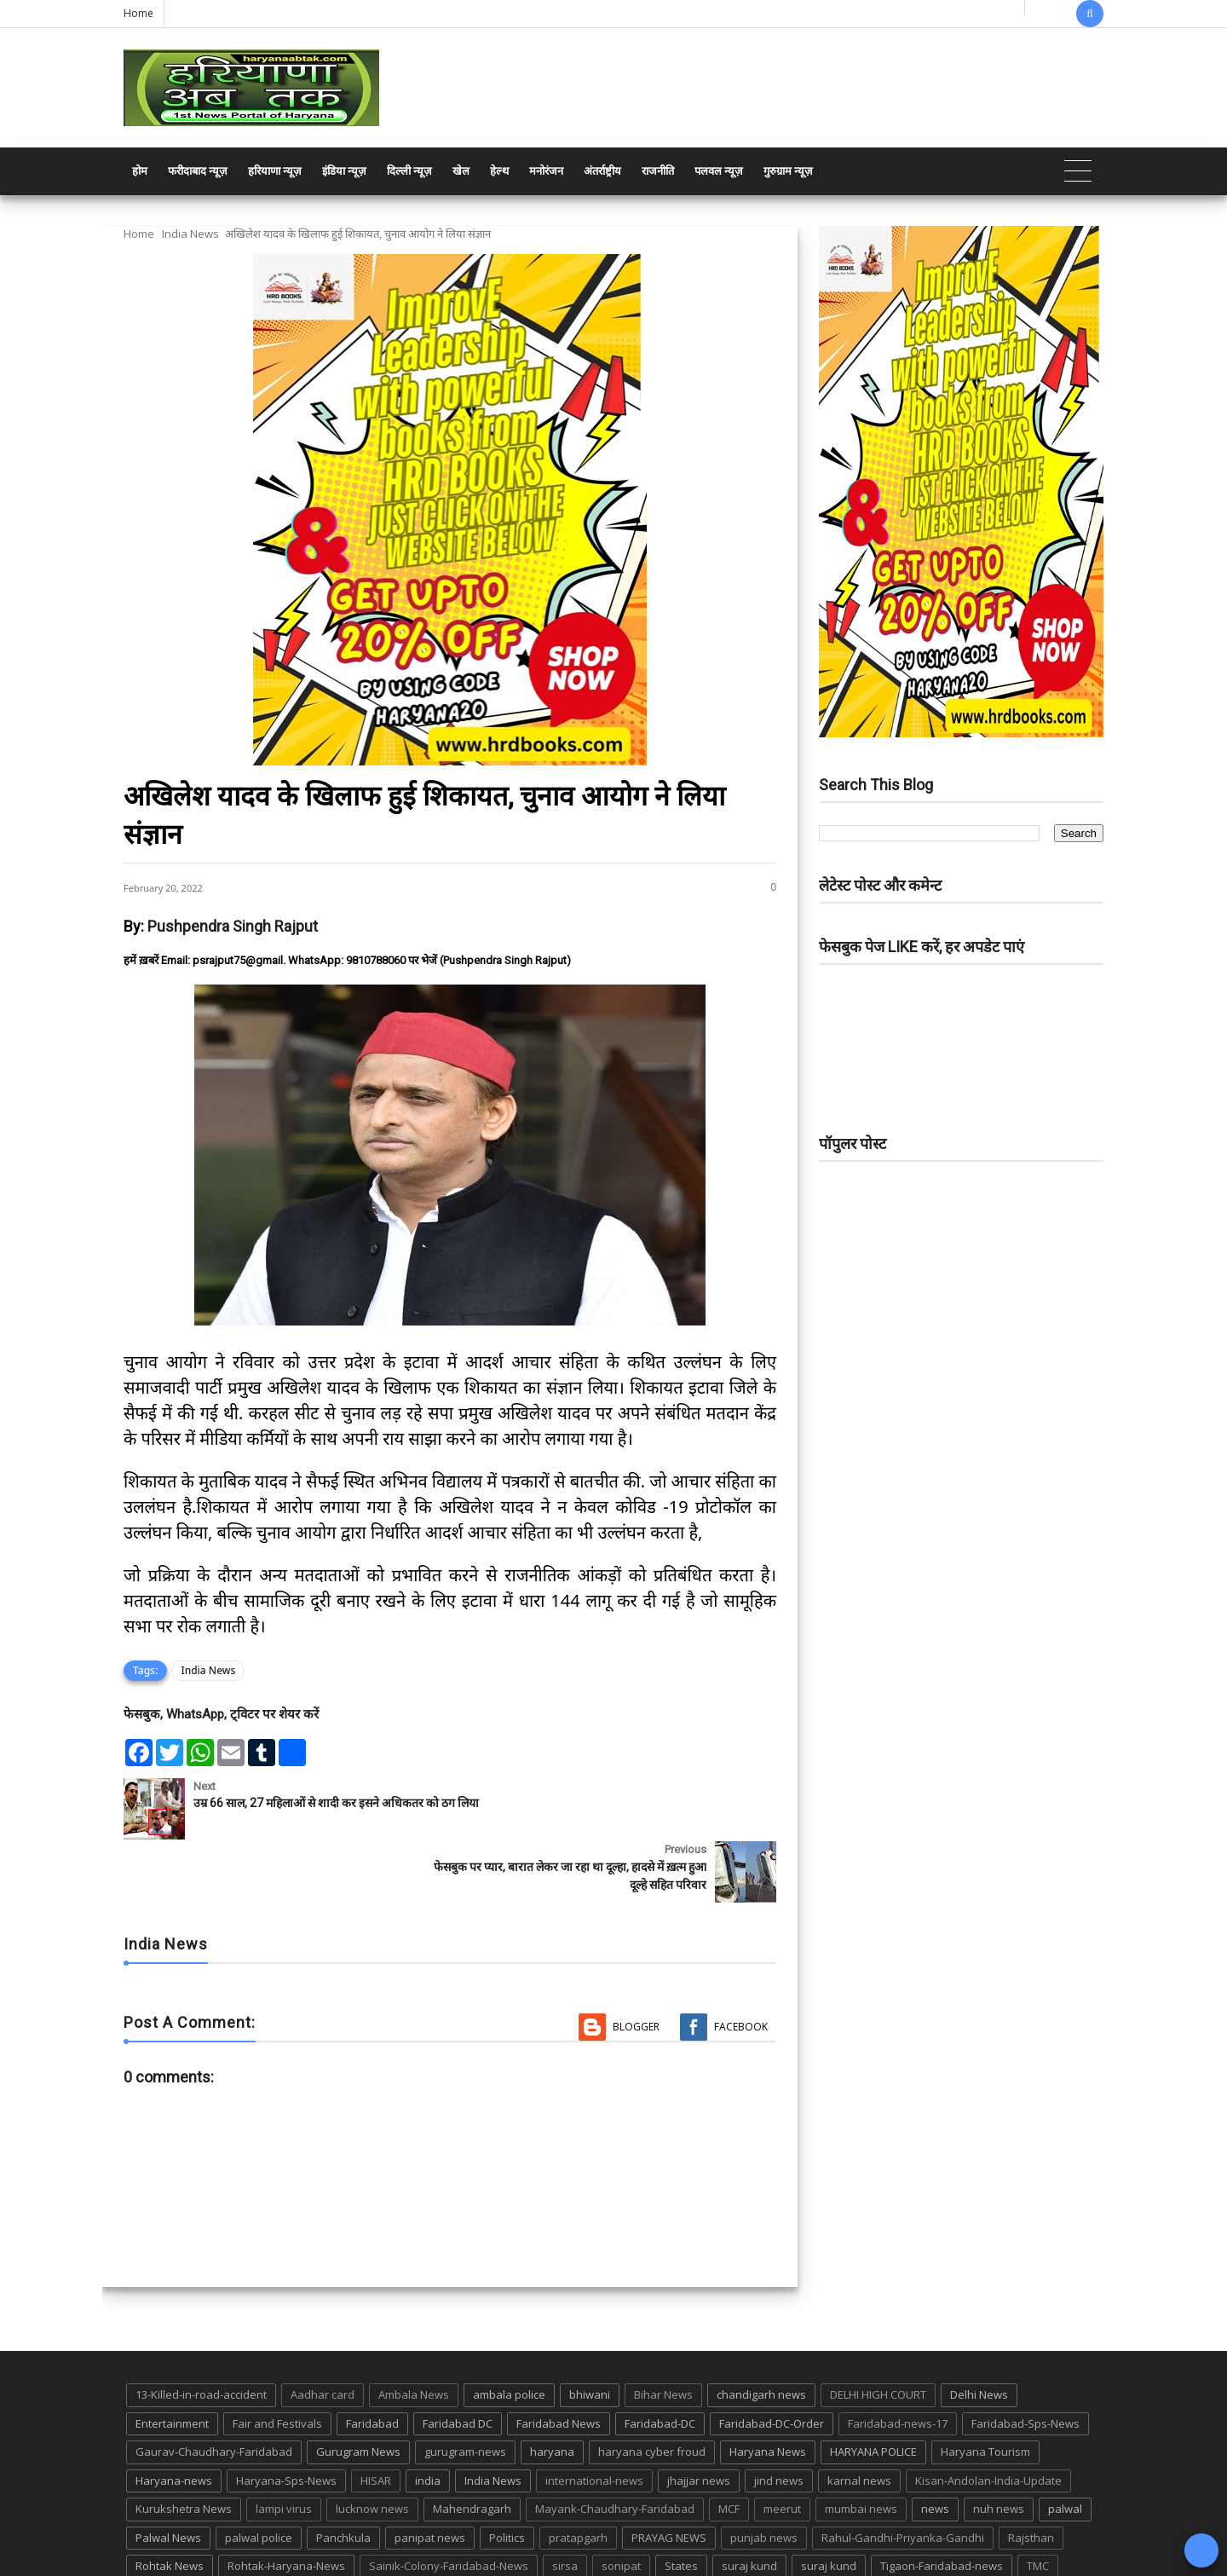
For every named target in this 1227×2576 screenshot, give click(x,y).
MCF (729, 2445)
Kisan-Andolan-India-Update (988, 2416)
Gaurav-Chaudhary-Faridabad (213, 2388)
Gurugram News (358, 2388)
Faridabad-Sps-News (1025, 2359)
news (935, 2445)
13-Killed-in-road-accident (201, 2330)
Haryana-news (173, 2416)
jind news (779, 2416)
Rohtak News (169, 2502)
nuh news (998, 2445)
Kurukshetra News (183, 2445)
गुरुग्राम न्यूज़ (788, 171)
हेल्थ (499, 171)
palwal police (258, 2473)
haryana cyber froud (652, 2388)
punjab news (764, 2473)
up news (157, 2531)
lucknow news (372, 2445)
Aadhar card (322, 2330)
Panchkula (343, 2473)
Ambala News (413, 2330)
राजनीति (658, 171)
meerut (782, 2445)
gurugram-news (465, 2388)
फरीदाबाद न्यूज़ (198, 171)
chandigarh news (761, 2330)
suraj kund (749, 2502)
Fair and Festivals (277, 2359)
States (681, 2502)
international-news (594, 2416)
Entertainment (172, 2359)
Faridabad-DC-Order (771, 2359)
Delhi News (979, 2330)
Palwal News (168, 2473)
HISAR (375, 2416)
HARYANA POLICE (873, 2388)
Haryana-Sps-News (286, 2416)
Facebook (741, 1963)
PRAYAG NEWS (668, 2473)
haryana (552, 2388)
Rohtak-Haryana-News (286, 2502)
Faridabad (372, 2359)
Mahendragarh (472, 2445)
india (428, 2416)
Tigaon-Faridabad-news (941, 2502)
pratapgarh (578, 2473)
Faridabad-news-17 (898, 2359)
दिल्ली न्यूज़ (409, 171)
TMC (1038, 2502)
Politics (507, 2473)
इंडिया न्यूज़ (344, 171)
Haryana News (767, 2388)
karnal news (859, 2416)
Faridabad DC (458, 2359)
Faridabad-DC (660, 2359)
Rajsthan (1031, 2473)
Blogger (636, 1963)
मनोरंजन (546, 171)
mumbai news (861, 2445)
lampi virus (284, 2445)
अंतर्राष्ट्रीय (602, 171)
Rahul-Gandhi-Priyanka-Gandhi (902, 2473)
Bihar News (663, 2330)
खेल (460, 171)
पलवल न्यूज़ (718, 171)
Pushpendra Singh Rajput (232, 926)
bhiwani (589, 2330)
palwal (1065, 2445)
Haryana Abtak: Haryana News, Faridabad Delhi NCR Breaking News (287, 2561)
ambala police (509, 2330)
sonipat (621, 2502)
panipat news (430, 2473)
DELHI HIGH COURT (878, 2330)
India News (190, 233)
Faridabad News (558, 2359)
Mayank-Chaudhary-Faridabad (614, 2445)
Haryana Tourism (985, 2388)
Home (138, 13)
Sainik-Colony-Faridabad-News (448, 2502)
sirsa (565, 2502)
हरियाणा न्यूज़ (275, 171)
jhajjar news (698, 2416)
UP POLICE (230, 2531)
